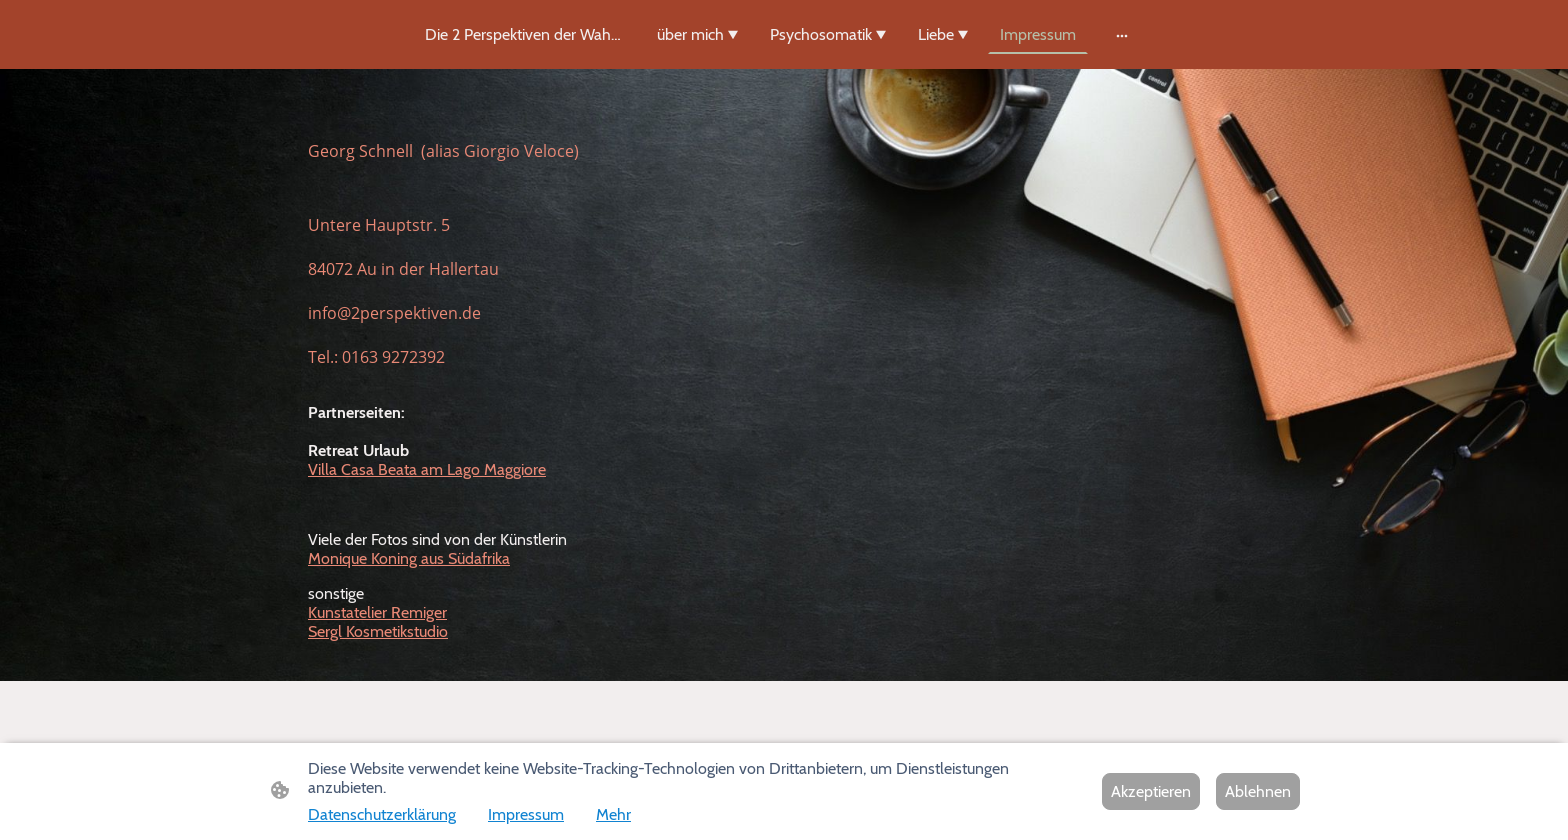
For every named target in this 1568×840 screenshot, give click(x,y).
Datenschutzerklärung (382, 814)
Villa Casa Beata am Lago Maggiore (427, 469)
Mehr (613, 814)
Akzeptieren (1151, 791)
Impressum (526, 814)
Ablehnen (1258, 791)
